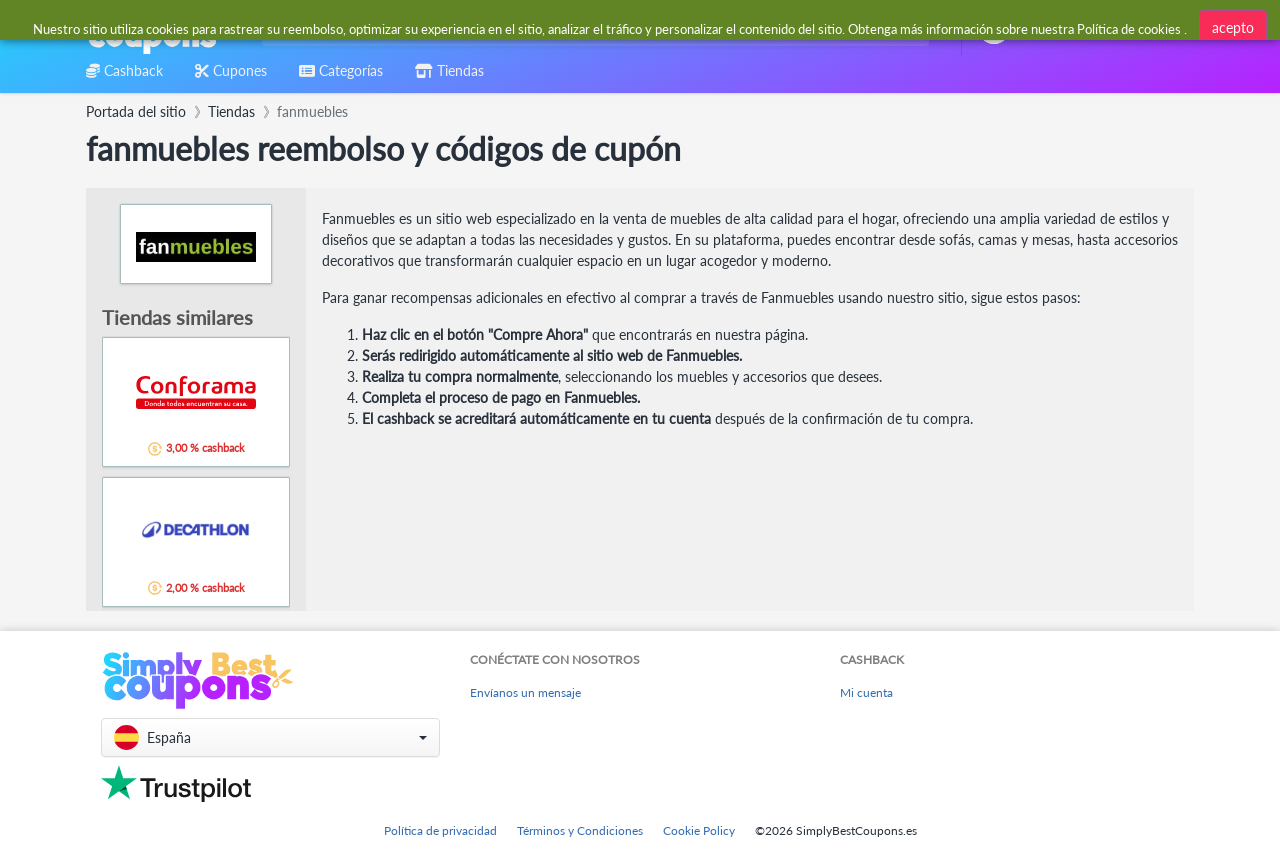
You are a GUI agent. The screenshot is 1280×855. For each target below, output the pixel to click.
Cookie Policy (699, 830)
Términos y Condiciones (580, 830)
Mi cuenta (866, 692)
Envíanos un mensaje (525, 692)
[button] (270, 737)
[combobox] (591, 28)
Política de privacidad (440, 830)
